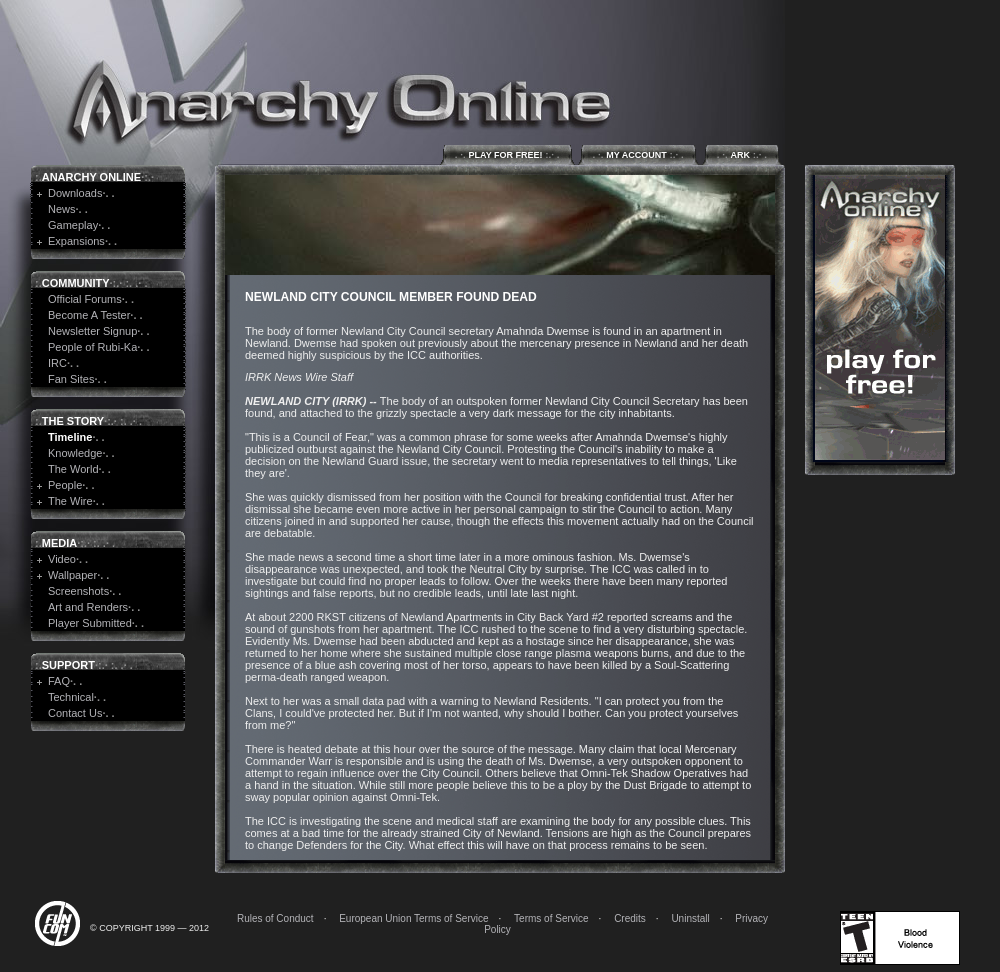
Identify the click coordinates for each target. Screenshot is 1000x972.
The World (73, 469)
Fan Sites (71, 379)
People (65, 485)
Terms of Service (551, 918)
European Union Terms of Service (413, 918)
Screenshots (78, 591)
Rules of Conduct (275, 918)
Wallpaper (72, 575)
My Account (638, 154)
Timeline (70, 437)
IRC (57, 363)
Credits (630, 918)
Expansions (76, 241)
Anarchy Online (91, 177)
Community (76, 283)
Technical (71, 697)
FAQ (59, 681)
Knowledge (75, 453)
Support (68, 665)
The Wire (70, 501)
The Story (73, 421)
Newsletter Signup (92, 331)
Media (59, 543)
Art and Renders (88, 607)
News (62, 209)
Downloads (75, 193)
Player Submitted (90, 623)
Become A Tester (89, 315)
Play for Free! (507, 154)
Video (62, 559)
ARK (742, 154)
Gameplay (73, 225)
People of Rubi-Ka (92, 347)
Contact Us (75, 713)
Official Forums (85, 299)
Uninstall (690, 918)
